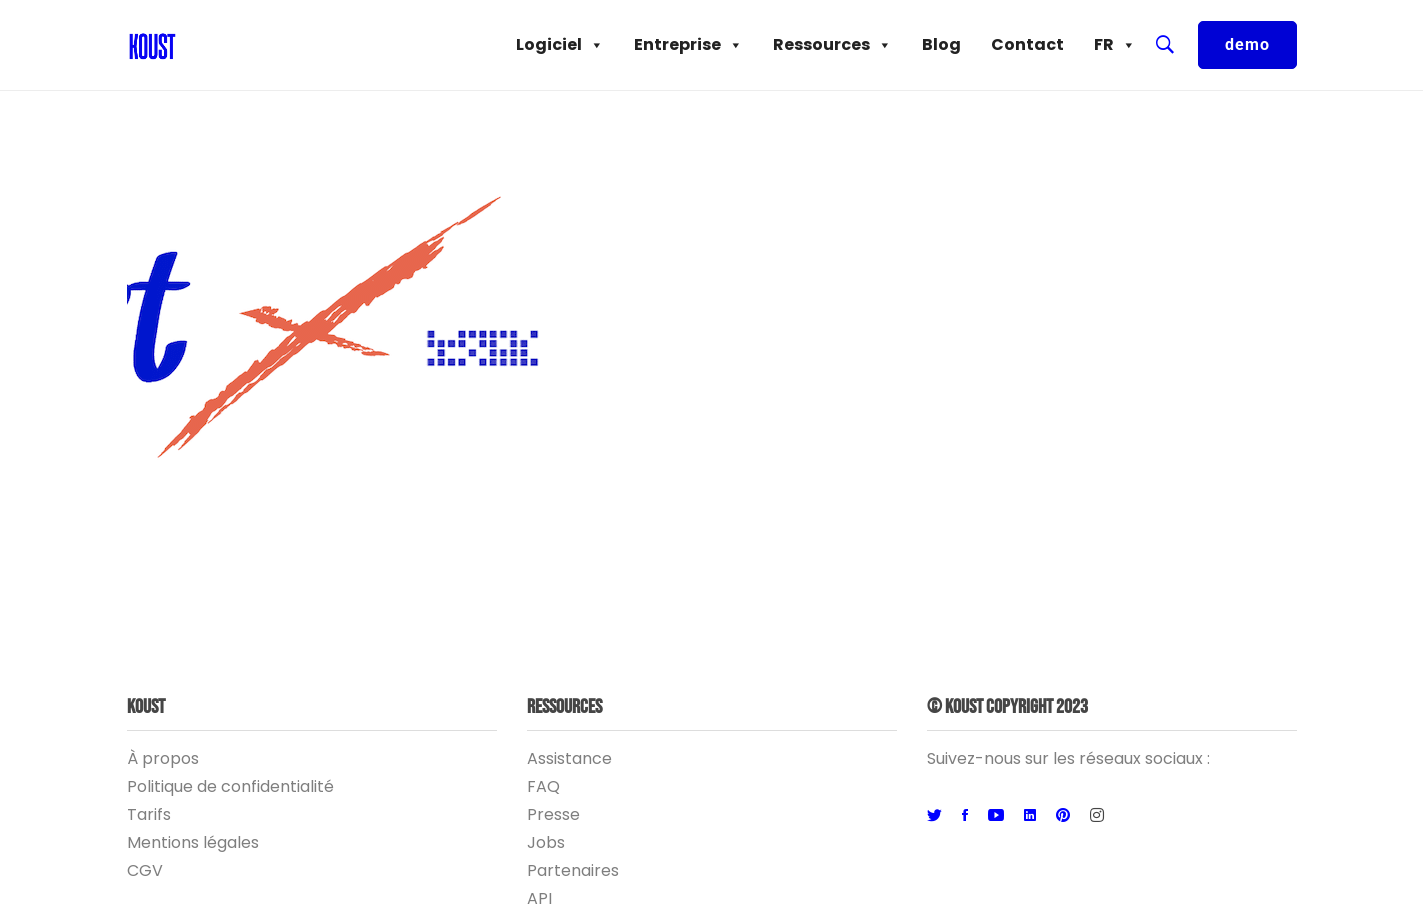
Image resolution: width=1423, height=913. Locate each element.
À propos (163, 758)
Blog (941, 44)
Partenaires (573, 870)
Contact (1027, 44)
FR (1115, 45)
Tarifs (149, 814)
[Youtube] (996, 816)
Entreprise (688, 45)
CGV (145, 870)
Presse (553, 814)
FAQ (543, 786)
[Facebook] (965, 816)
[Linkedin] (1030, 816)
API (539, 898)
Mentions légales (193, 842)
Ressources (832, 45)
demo (1247, 44)
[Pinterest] (1063, 816)
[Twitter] (934, 816)
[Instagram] (1097, 816)
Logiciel (560, 45)
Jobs (546, 842)
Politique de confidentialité (230, 786)
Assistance (569, 758)
